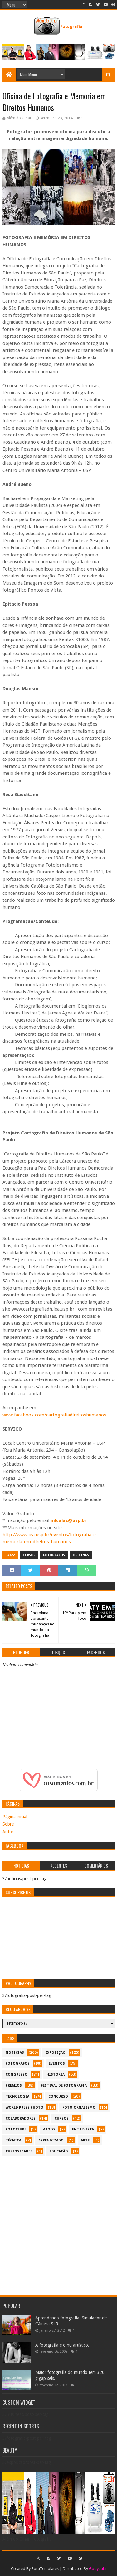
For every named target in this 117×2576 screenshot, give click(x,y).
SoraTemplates (45, 2568)
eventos (57, 2064)
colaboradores (21, 2118)
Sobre (8, 1824)
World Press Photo (24, 2107)
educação (59, 2151)
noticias (15, 2053)
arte (85, 2140)
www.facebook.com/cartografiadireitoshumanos (54, 1415)
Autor (7, 1831)
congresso (16, 2075)
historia (55, 2075)
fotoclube (16, 2129)
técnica (13, 2140)
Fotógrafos (54, 1555)
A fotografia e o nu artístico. (62, 2345)
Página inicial (14, 1816)
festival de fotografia (64, 2085)
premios (14, 2085)
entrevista (83, 2129)
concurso (58, 2096)
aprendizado (51, 2140)
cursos (29, 1555)
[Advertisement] (58, 2222)
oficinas (81, 1555)
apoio (49, 2129)
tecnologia (17, 2096)
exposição (55, 2053)
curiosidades (19, 2151)
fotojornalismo (78, 2107)
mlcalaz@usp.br (69, 1520)
